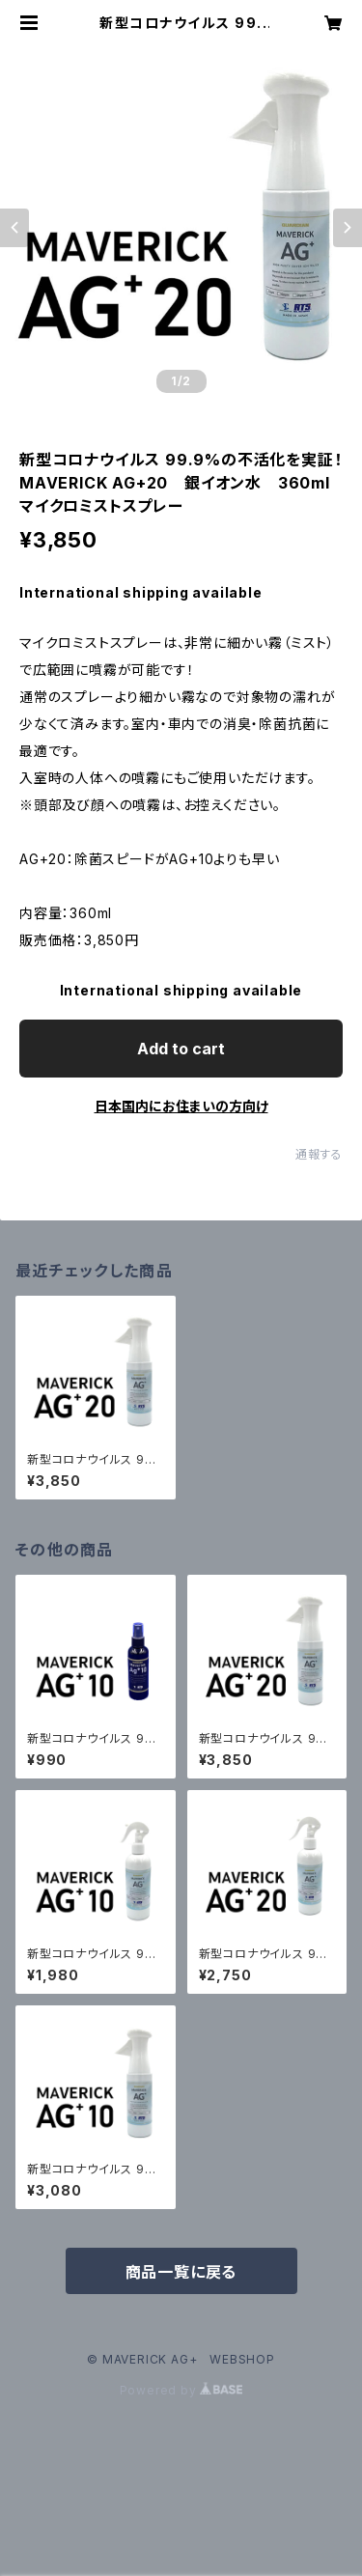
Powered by (181, 2390)
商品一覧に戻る (181, 2272)
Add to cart (181, 1048)
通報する (319, 1154)
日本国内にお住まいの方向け (181, 1106)
